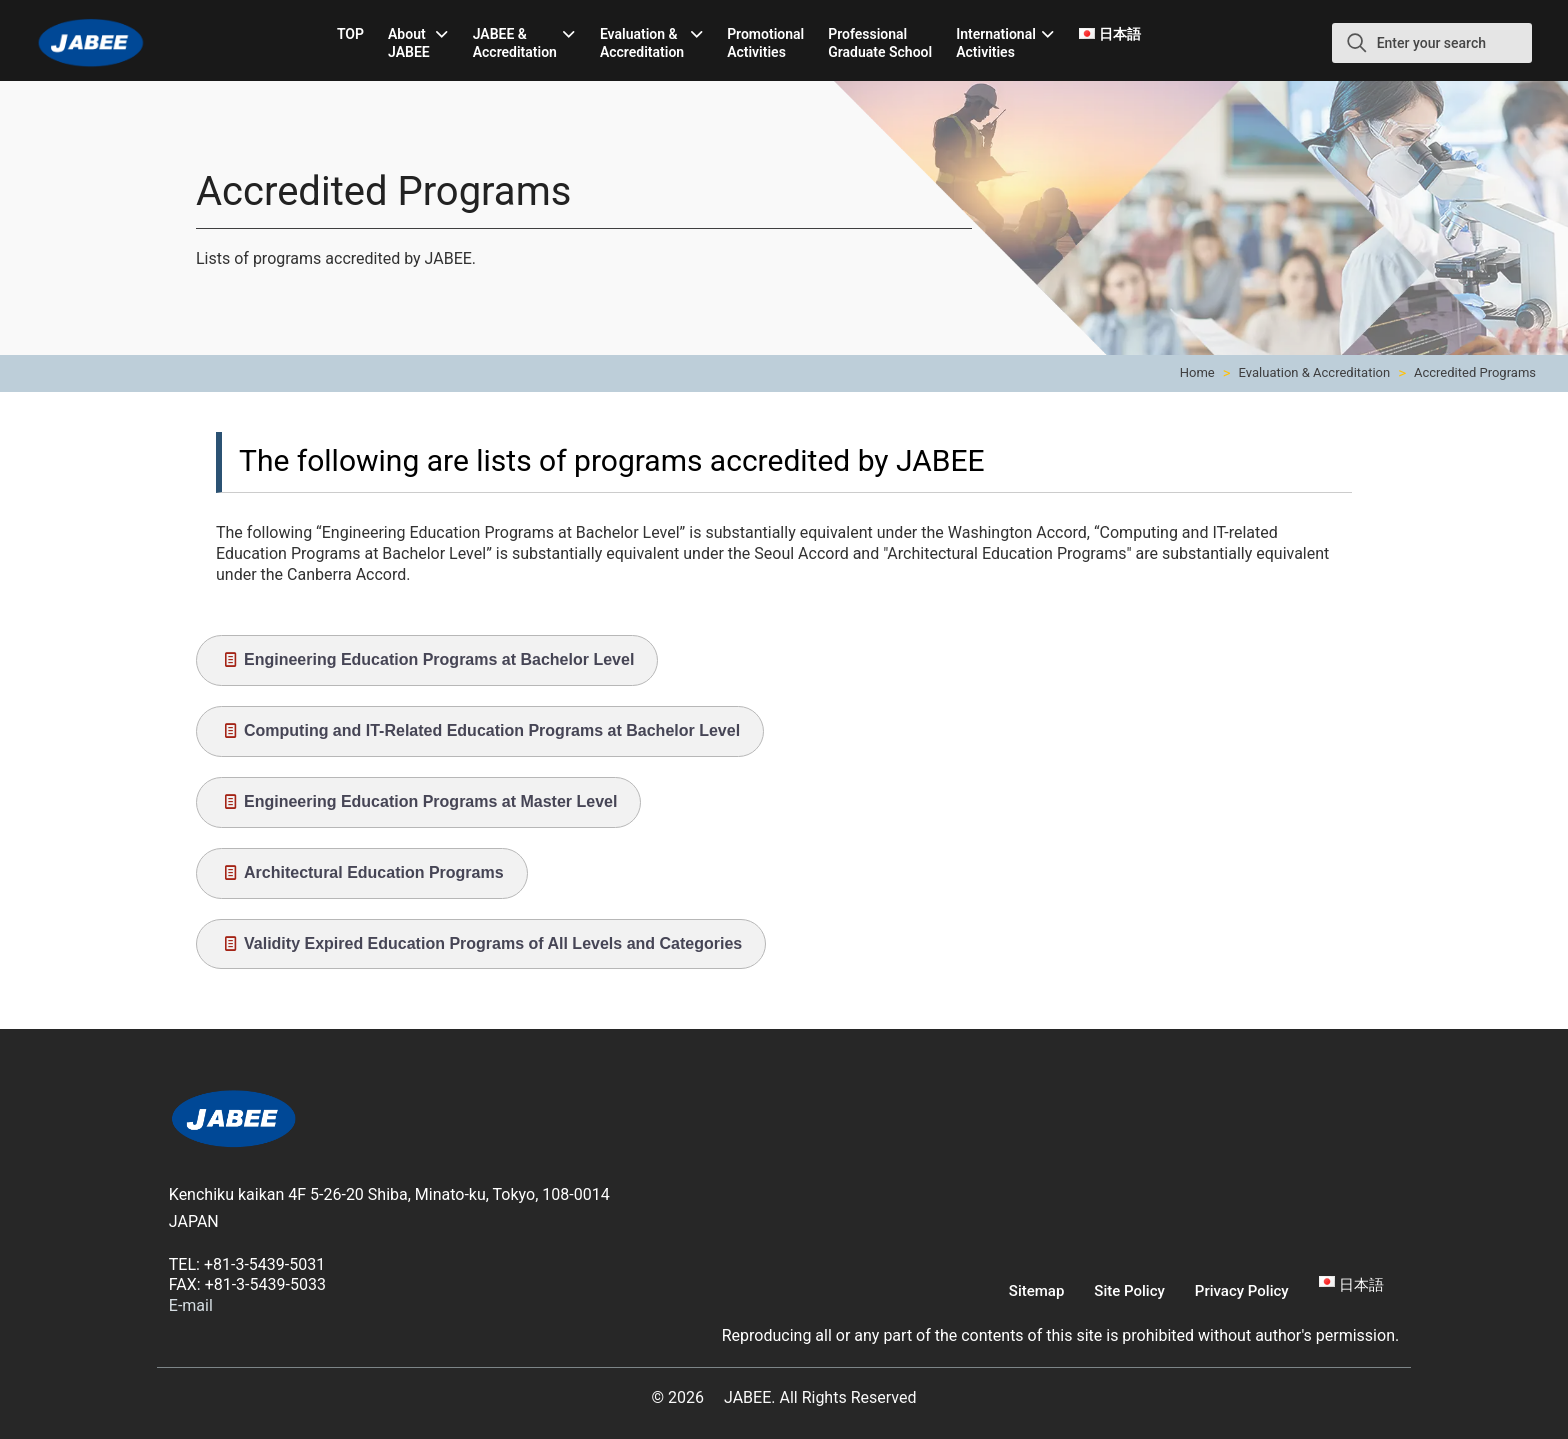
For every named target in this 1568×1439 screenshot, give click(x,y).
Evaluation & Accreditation (1315, 372)
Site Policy (1129, 1291)
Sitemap (1037, 1291)
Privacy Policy (1242, 1291)
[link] (234, 1121)
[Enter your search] (1432, 43)
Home (1197, 372)
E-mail (191, 1305)
